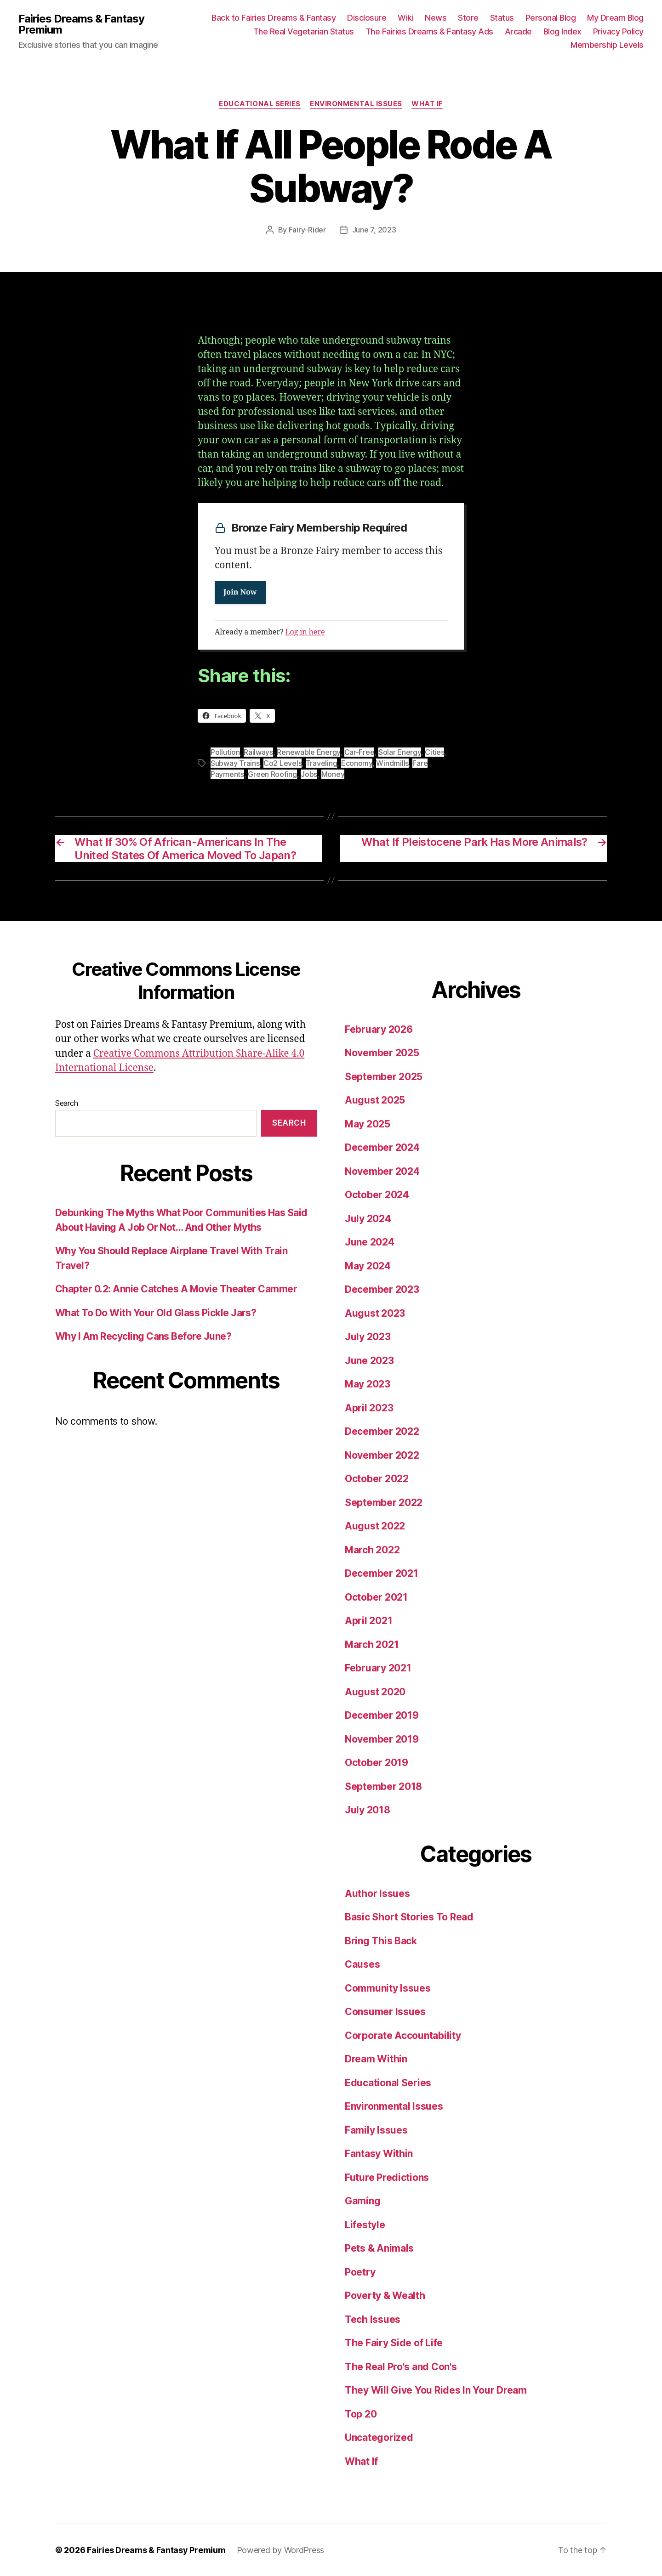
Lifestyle (365, 2225)
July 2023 (368, 1336)
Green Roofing (272, 774)
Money (333, 774)
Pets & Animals (379, 2248)
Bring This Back (381, 1941)
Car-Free (359, 752)
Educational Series (260, 104)
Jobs (309, 774)
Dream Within (376, 2059)
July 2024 (368, 1218)
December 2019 (382, 1715)
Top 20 (361, 2414)
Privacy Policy (618, 31)
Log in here (305, 632)
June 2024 (369, 1242)
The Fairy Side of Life (394, 2343)
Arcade (518, 31)
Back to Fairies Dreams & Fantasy (273, 18)
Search (66, 1103)
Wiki (405, 18)
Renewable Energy (308, 752)
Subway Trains (235, 763)
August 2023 (375, 1313)
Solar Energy (399, 752)
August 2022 (375, 1526)
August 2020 (375, 1692)
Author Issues (377, 1893)
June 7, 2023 (374, 229)
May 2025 (367, 1124)
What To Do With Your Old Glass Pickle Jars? (155, 1313)
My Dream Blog (615, 18)
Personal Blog (550, 18)
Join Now (240, 592)
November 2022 (382, 1455)
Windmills (392, 763)
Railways (258, 752)
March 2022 (372, 1550)
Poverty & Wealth (385, 2295)
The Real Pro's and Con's (401, 2366)
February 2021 (378, 1668)
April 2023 (369, 1408)
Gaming (362, 2201)
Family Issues (376, 2130)
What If (427, 104)
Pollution (225, 752)
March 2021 (372, 1644)
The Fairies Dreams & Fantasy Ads (429, 31)
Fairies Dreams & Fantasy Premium (81, 24)
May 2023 (367, 1384)
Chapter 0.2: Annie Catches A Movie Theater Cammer (176, 1289)
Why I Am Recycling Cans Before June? (143, 1336)
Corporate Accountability (403, 2035)
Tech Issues (372, 2319)
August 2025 (375, 1100)
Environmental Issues (356, 104)
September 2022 (383, 1502)
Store (468, 18)
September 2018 (383, 1786)
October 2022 (377, 1478)
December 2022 (382, 1431)
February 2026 (379, 1029)
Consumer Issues (385, 2011)
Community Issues (388, 1988)
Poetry (360, 2272)
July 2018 (367, 1810)
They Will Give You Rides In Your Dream (436, 2390)
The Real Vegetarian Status (303, 31)
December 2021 (381, 1573)
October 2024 (377, 1194)
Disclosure (366, 18)
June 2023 (369, 1360)
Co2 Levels (282, 763)
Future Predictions (387, 2177)
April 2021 (368, 1620)
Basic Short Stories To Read (409, 1917)
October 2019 (376, 1762)
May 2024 (368, 1266)
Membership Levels (607, 45)
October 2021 (376, 1597)
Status (502, 18)
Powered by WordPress (281, 2550)
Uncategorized (379, 2437)
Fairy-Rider (307, 229)
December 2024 (382, 1147)
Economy (356, 763)
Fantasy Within (379, 2153)
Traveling (321, 763)
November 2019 (382, 1739)
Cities (434, 752)
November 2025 (382, 1053)
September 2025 (383, 1076)
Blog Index (562, 31)
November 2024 (382, 1171)
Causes (362, 1964)
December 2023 (382, 1289)
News (435, 18)
